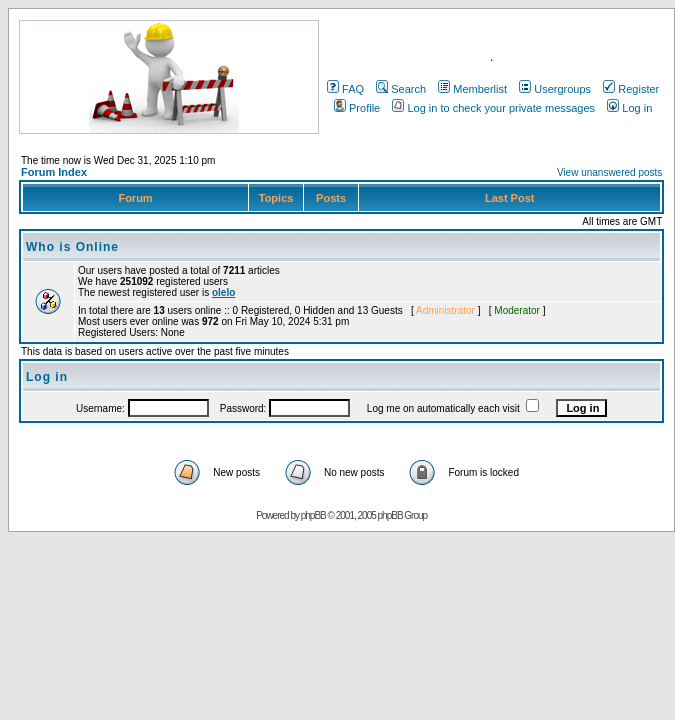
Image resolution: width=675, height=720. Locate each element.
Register (631, 89)
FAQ (345, 89)
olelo (223, 292)
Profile (357, 108)
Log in (629, 108)
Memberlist (472, 89)
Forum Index (54, 172)
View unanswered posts (609, 172)
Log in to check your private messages (493, 108)
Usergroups (555, 89)
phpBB (313, 515)
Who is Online (72, 247)
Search (401, 89)
